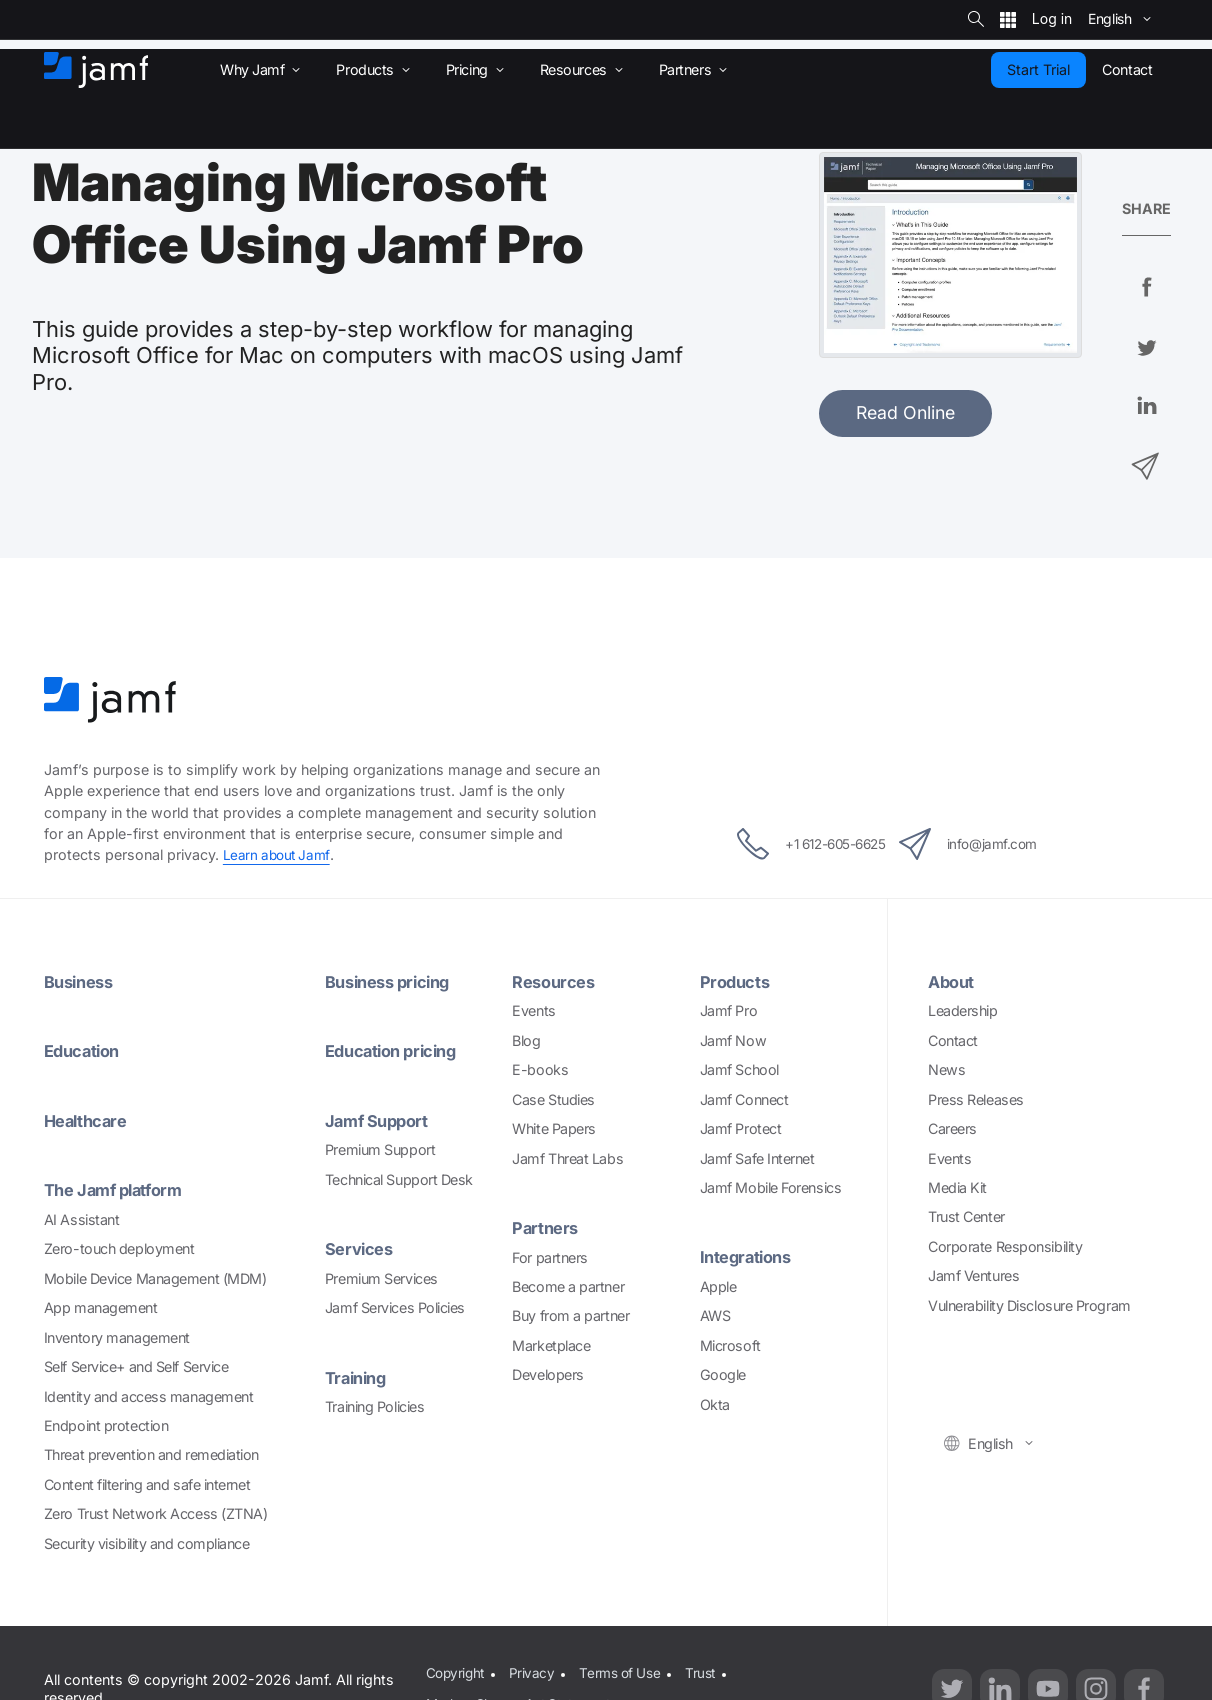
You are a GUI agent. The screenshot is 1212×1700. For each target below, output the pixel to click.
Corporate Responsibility (1005, 1245)
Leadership (963, 1010)
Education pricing (396, 1050)
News (946, 1069)
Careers (952, 1128)
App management (101, 1306)
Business (82, 980)
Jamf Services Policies (395, 1306)
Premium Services (381, 1276)
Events (533, 1010)
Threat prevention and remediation (151, 1453)
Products (736, 980)
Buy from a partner (570, 1315)
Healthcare (89, 1119)
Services (361, 1247)
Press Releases (976, 1098)
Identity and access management (149, 1394)
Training (358, 1375)
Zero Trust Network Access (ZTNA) (156, 1512)
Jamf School (739, 1069)
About (953, 980)
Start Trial (1038, 69)
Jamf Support (380, 1119)
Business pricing (393, 980)
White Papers (554, 1128)
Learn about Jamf (278, 854)
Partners (546, 1226)
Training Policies (374, 1405)
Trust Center (966, 1216)
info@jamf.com (988, 844)
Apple (718, 1285)
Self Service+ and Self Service (136, 1365)
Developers (548, 1374)
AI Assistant (82, 1217)
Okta (715, 1403)
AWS (715, 1315)
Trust (707, 1669)
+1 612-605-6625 (793, 844)
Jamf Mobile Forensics (771, 1186)
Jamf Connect (744, 1098)
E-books (540, 1069)
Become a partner (568, 1285)
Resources (556, 980)
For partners (550, 1256)
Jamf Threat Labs (567, 1157)
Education (85, 1050)
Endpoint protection (106, 1424)
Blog (526, 1039)
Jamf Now (733, 1039)
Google (723, 1374)
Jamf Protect (741, 1128)
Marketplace (551, 1344)
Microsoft (730, 1344)
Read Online (905, 412)
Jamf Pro (728, 1010)
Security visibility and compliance (147, 1542)
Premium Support (380, 1148)
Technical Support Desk (399, 1178)
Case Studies (553, 1098)
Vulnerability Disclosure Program (1029, 1304)
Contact (953, 1039)
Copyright (454, 1669)
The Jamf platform (118, 1188)
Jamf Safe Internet (757, 1157)
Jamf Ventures (973, 1275)
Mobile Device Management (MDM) (155, 1276)
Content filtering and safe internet (147, 1483)
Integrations (749, 1256)
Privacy (533, 1669)
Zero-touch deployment (119, 1247)
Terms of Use (623, 1669)
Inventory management (117, 1335)
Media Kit (957, 1186)
